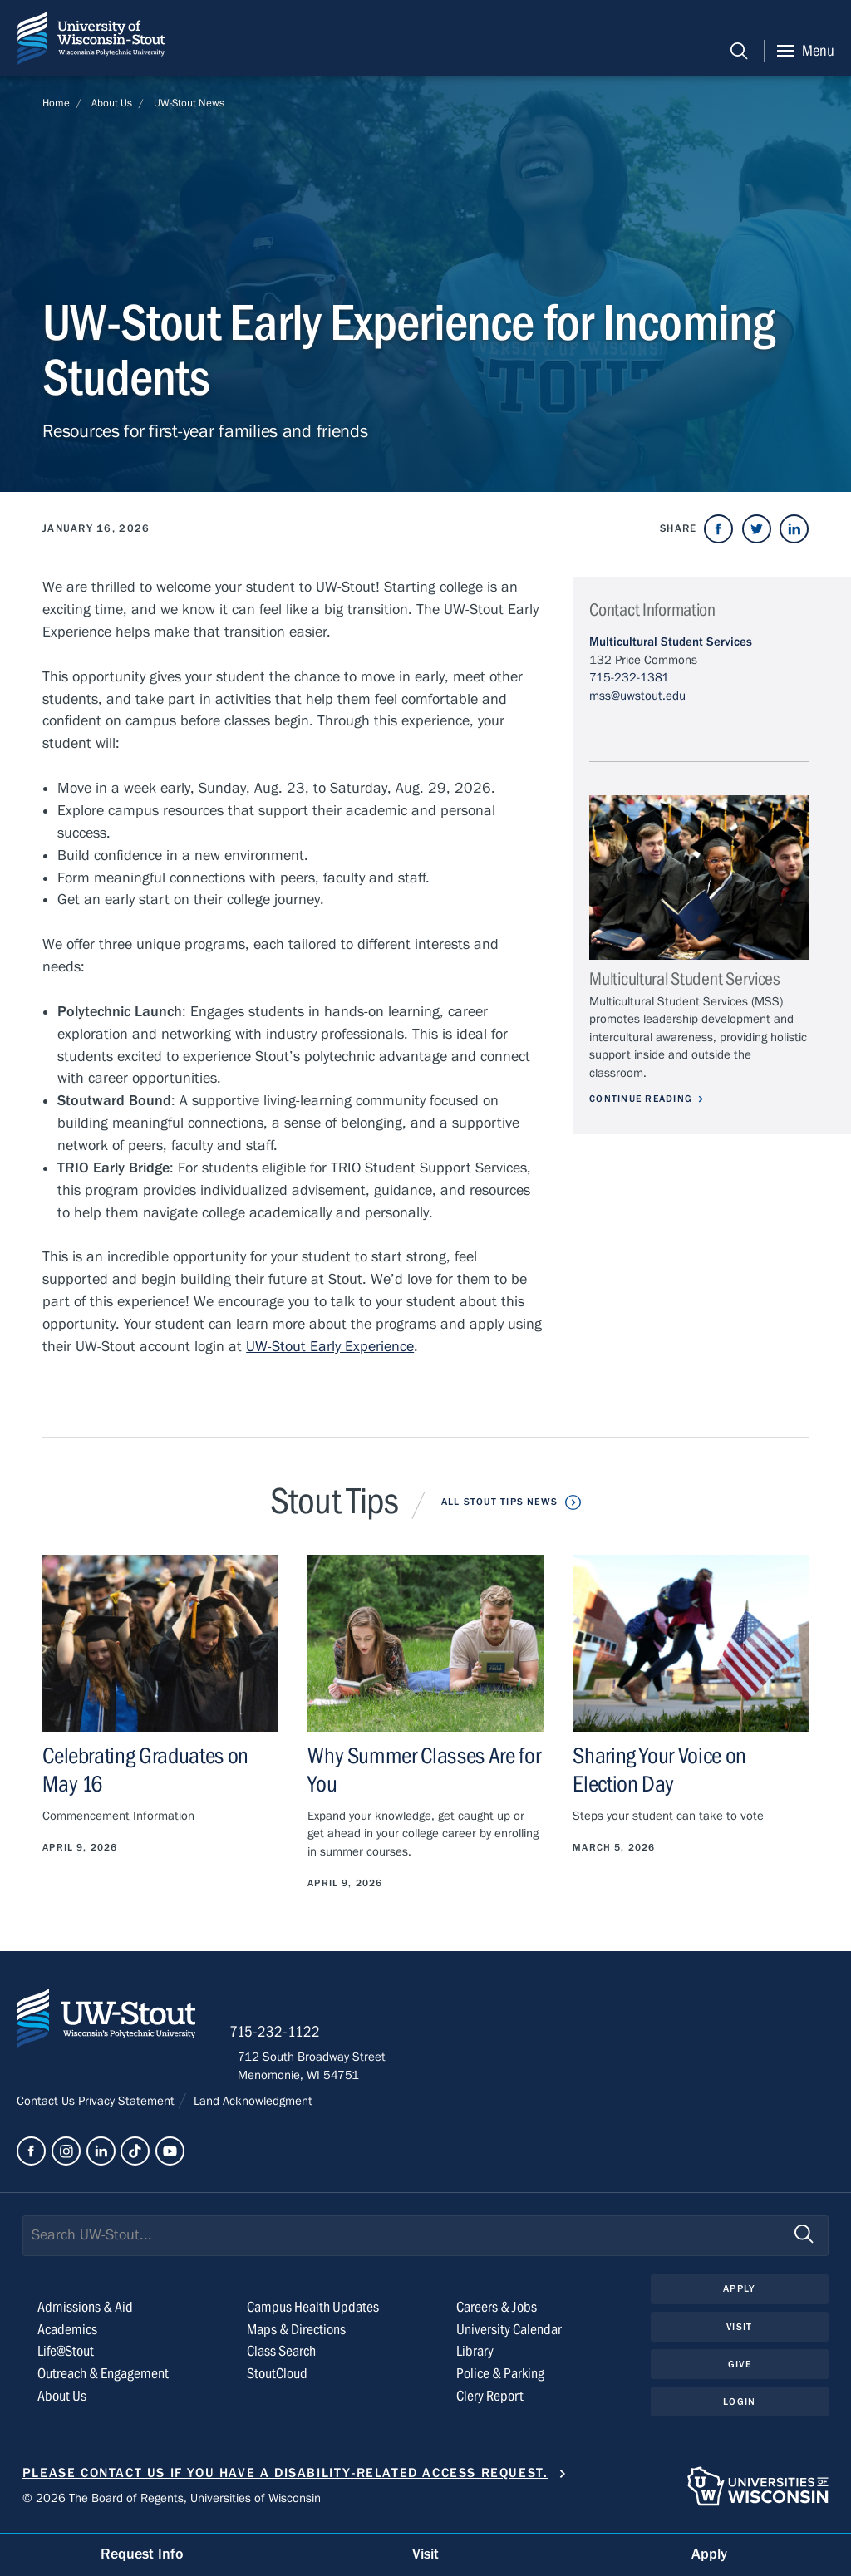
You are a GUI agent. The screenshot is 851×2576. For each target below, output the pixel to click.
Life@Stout (65, 2356)
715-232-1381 (629, 677)
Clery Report (490, 2401)
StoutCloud (277, 2378)
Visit (739, 2332)
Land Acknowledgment (251, 2105)
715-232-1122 (283, 2036)
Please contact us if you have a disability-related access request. (285, 2477)
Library (475, 2356)
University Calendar (509, 2333)
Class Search (281, 2356)
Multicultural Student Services (670, 641)
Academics (67, 2333)
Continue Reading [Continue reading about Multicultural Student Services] (643, 1098)
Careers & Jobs (496, 2311)
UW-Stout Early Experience (330, 1346)
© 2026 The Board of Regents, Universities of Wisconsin (171, 2502)
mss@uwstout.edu (637, 695)
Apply (739, 2293)
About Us (111, 103)
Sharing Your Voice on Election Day (659, 1770)
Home (56, 103)
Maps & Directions (296, 2333)
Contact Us (47, 2105)
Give (739, 2370)
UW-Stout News (189, 103)
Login (739, 2407)
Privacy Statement (128, 2105)
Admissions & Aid (85, 2311)
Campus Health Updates (313, 2311)
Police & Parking (500, 2378)
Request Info (142, 2554)
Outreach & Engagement (103, 2378)
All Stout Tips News (499, 1501)
